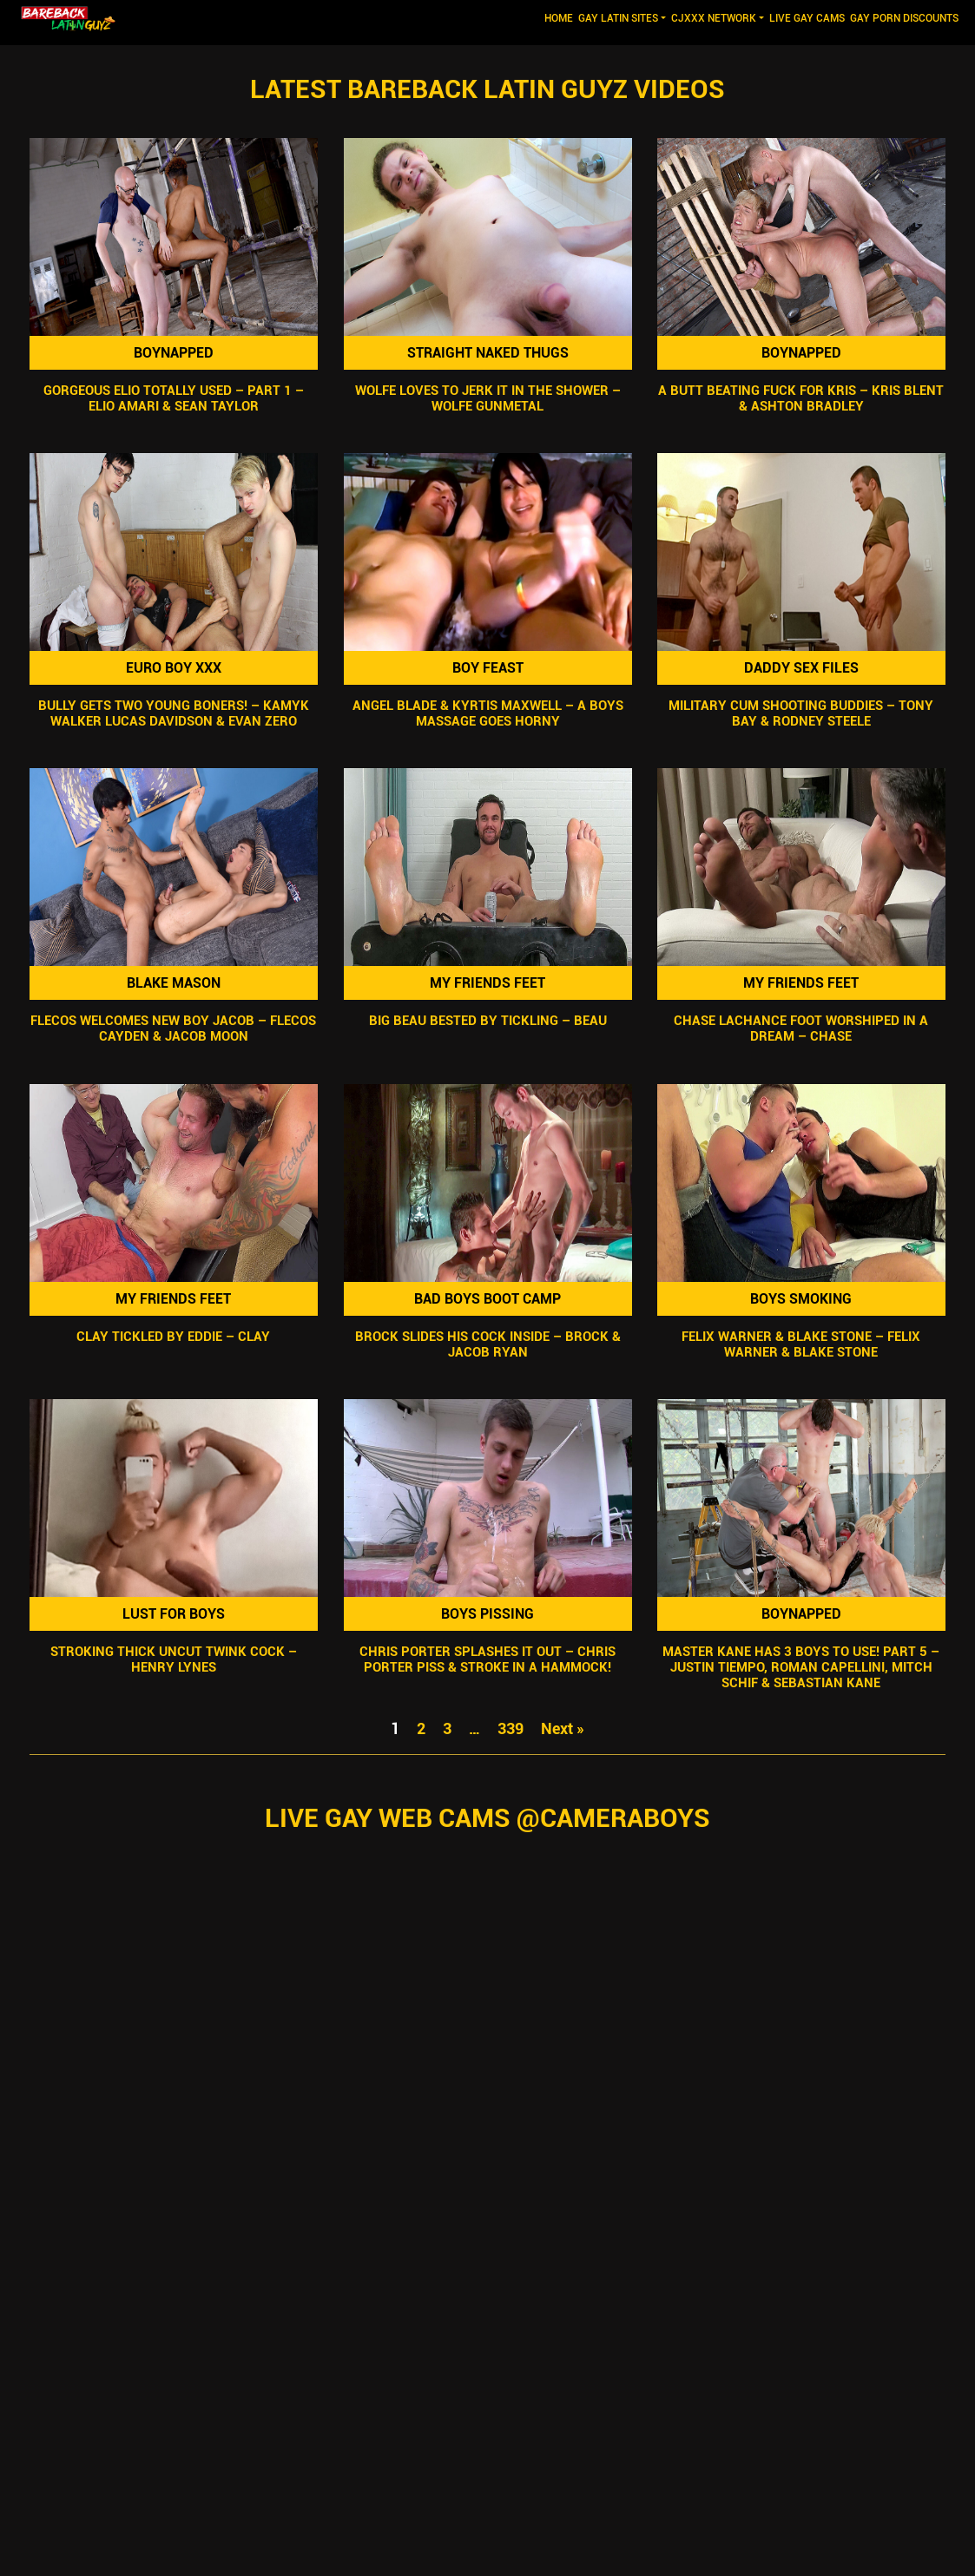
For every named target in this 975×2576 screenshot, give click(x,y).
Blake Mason (174, 983)
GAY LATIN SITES (618, 18)
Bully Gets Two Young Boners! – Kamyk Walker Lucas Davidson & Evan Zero (173, 713)
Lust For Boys (173, 1614)
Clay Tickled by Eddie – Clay (173, 1336)
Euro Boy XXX (173, 668)
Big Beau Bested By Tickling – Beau (487, 1021)
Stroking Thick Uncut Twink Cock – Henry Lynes (173, 1659)
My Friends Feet (487, 983)
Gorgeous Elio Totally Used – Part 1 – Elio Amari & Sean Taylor (173, 398)
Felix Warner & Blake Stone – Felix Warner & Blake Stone (801, 1344)
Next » (562, 1728)
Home (560, 17)
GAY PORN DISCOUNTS (904, 18)
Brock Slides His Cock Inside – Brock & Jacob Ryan (487, 1344)
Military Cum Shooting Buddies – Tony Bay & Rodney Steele (801, 713)
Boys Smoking (802, 1299)
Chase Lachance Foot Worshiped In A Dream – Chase (802, 1029)
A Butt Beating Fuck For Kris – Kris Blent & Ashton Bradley (802, 398)
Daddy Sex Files (801, 668)
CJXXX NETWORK (713, 18)
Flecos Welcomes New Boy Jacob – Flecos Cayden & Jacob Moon (173, 1029)
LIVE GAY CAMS (807, 18)
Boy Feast (487, 668)
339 (510, 1728)
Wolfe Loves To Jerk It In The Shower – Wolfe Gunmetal (487, 398)
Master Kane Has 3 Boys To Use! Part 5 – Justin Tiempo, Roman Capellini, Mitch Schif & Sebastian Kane (801, 1667)
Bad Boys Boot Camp (487, 1299)
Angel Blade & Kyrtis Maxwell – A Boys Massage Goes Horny (487, 713)
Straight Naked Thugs (487, 353)
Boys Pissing (487, 1614)
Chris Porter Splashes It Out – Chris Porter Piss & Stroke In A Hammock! (487, 1659)
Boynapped (174, 353)
